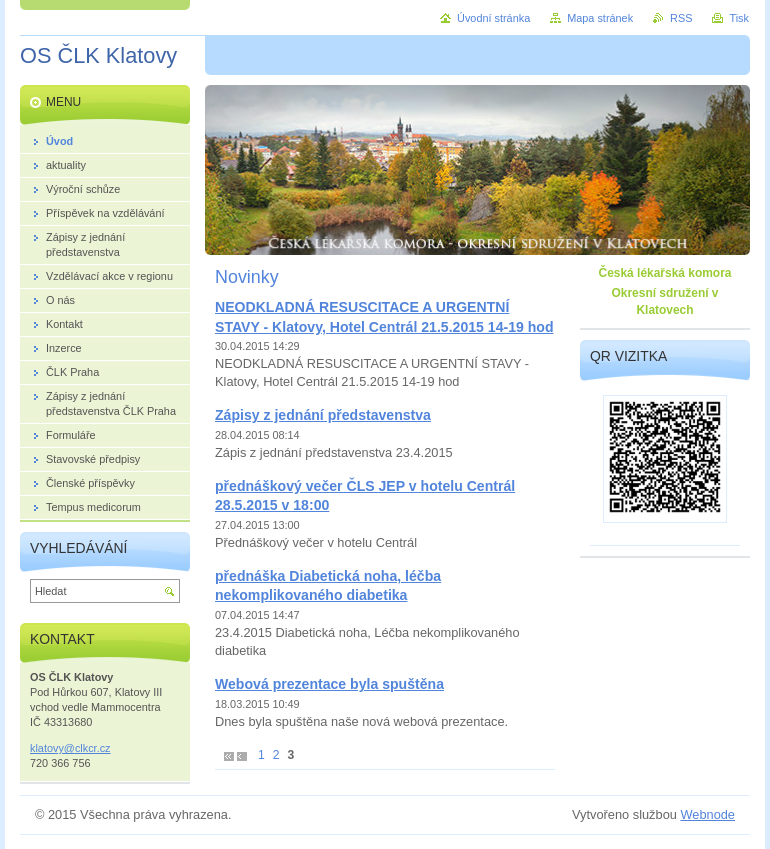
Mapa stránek (600, 18)
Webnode (707, 814)
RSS (681, 18)
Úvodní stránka (493, 18)
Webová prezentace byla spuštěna (329, 684)
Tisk (739, 18)
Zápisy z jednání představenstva (323, 415)
